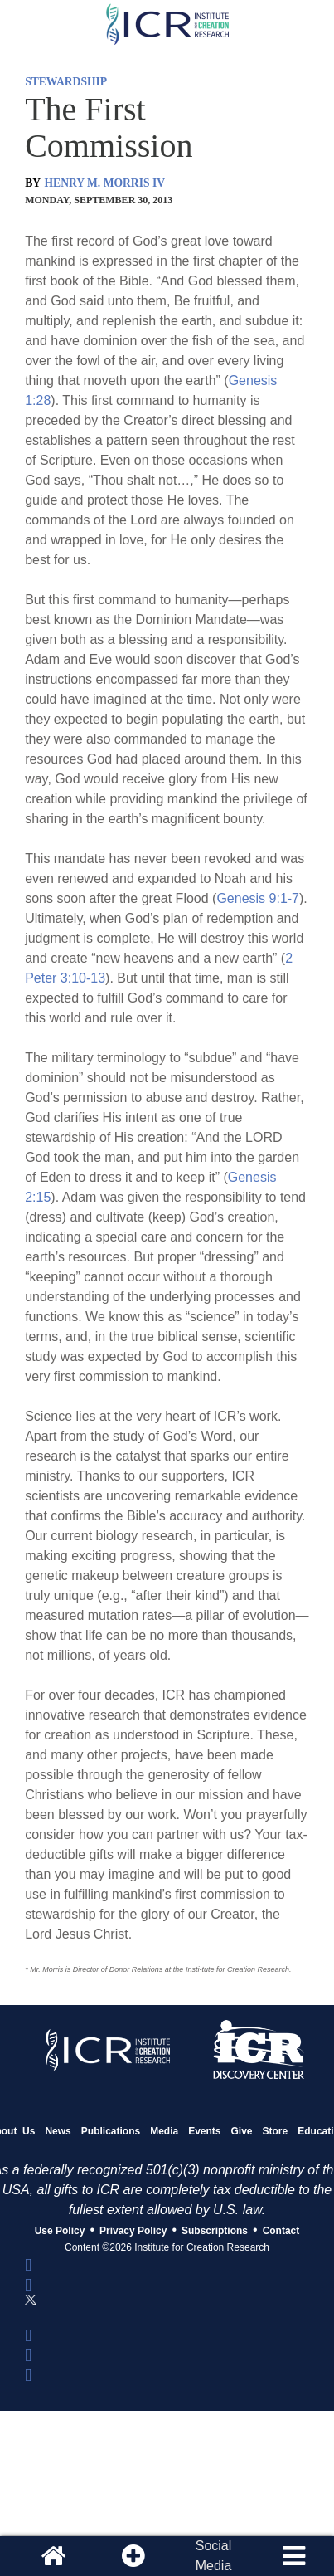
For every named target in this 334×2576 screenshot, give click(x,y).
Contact (281, 2231)
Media (164, 2131)
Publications (110, 2131)
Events (204, 2131)
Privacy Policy (133, 2231)
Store (275, 2131)
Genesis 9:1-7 (257, 898)
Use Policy (60, 2231)
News (57, 2131)
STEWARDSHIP (66, 82)
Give (242, 2131)
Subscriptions (215, 2231)
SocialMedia (214, 2556)
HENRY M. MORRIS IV (105, 183)
